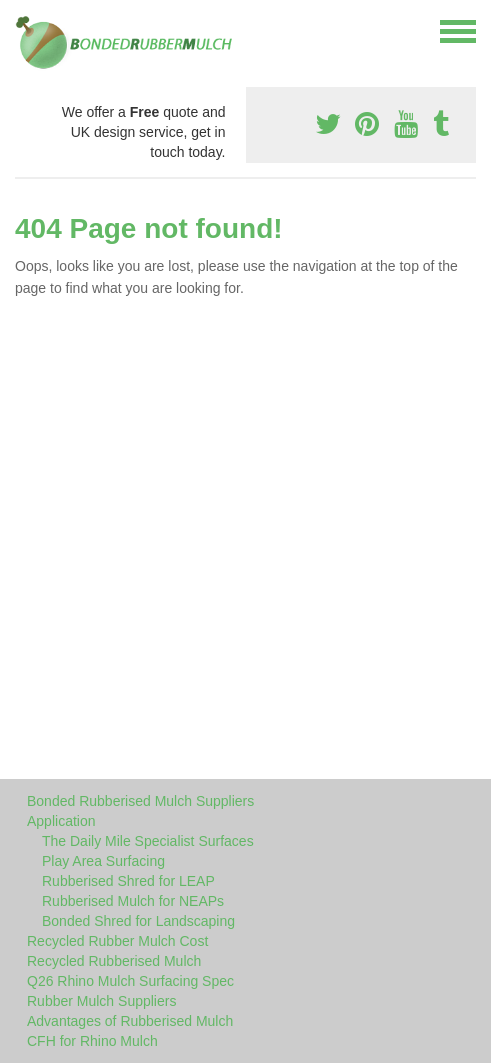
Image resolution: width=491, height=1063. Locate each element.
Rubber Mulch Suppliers (101, 1001)
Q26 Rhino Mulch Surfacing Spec (130, 981)
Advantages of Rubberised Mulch (130, 1021)
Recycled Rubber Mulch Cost (117, 941)
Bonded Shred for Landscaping (138, 921)
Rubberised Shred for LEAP (128, 881)
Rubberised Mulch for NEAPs (133, 901)
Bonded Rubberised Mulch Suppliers (140, 801)
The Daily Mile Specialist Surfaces (148, 841)
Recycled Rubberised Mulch (114, 961)
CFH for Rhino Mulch (92, 1041)
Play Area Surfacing (103, 861)
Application (61, 821)
